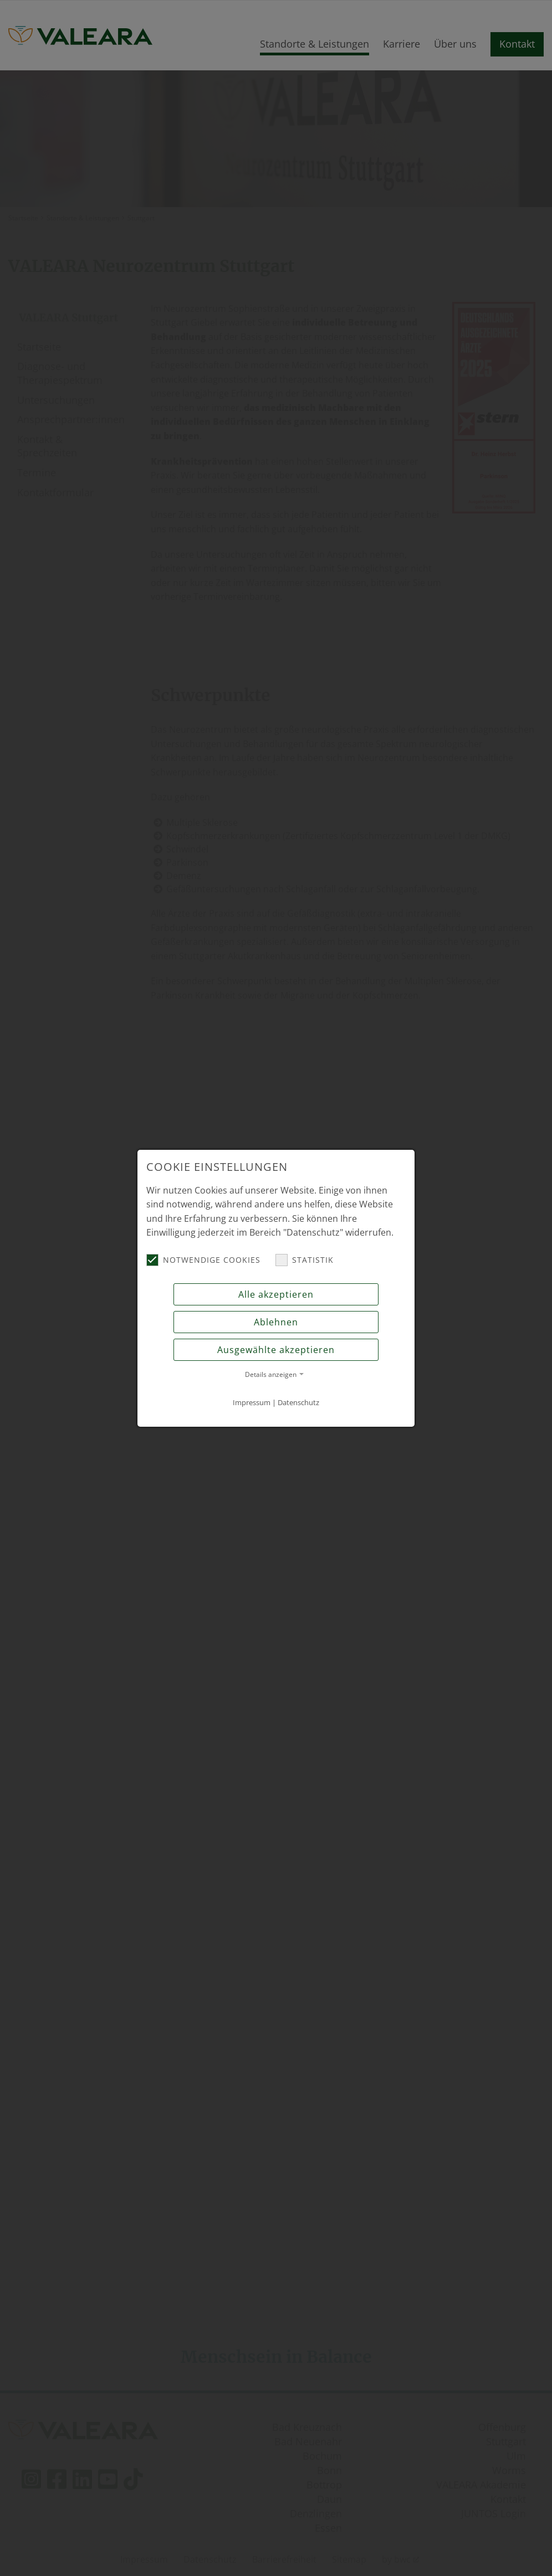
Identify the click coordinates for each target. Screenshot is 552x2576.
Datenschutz (298, 1402)
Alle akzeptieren (276, 1294)
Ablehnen (276, 1322)
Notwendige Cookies (203, 1260)
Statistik (304, 1260)
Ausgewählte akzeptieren (276, 1350)
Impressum (251, 1402)
